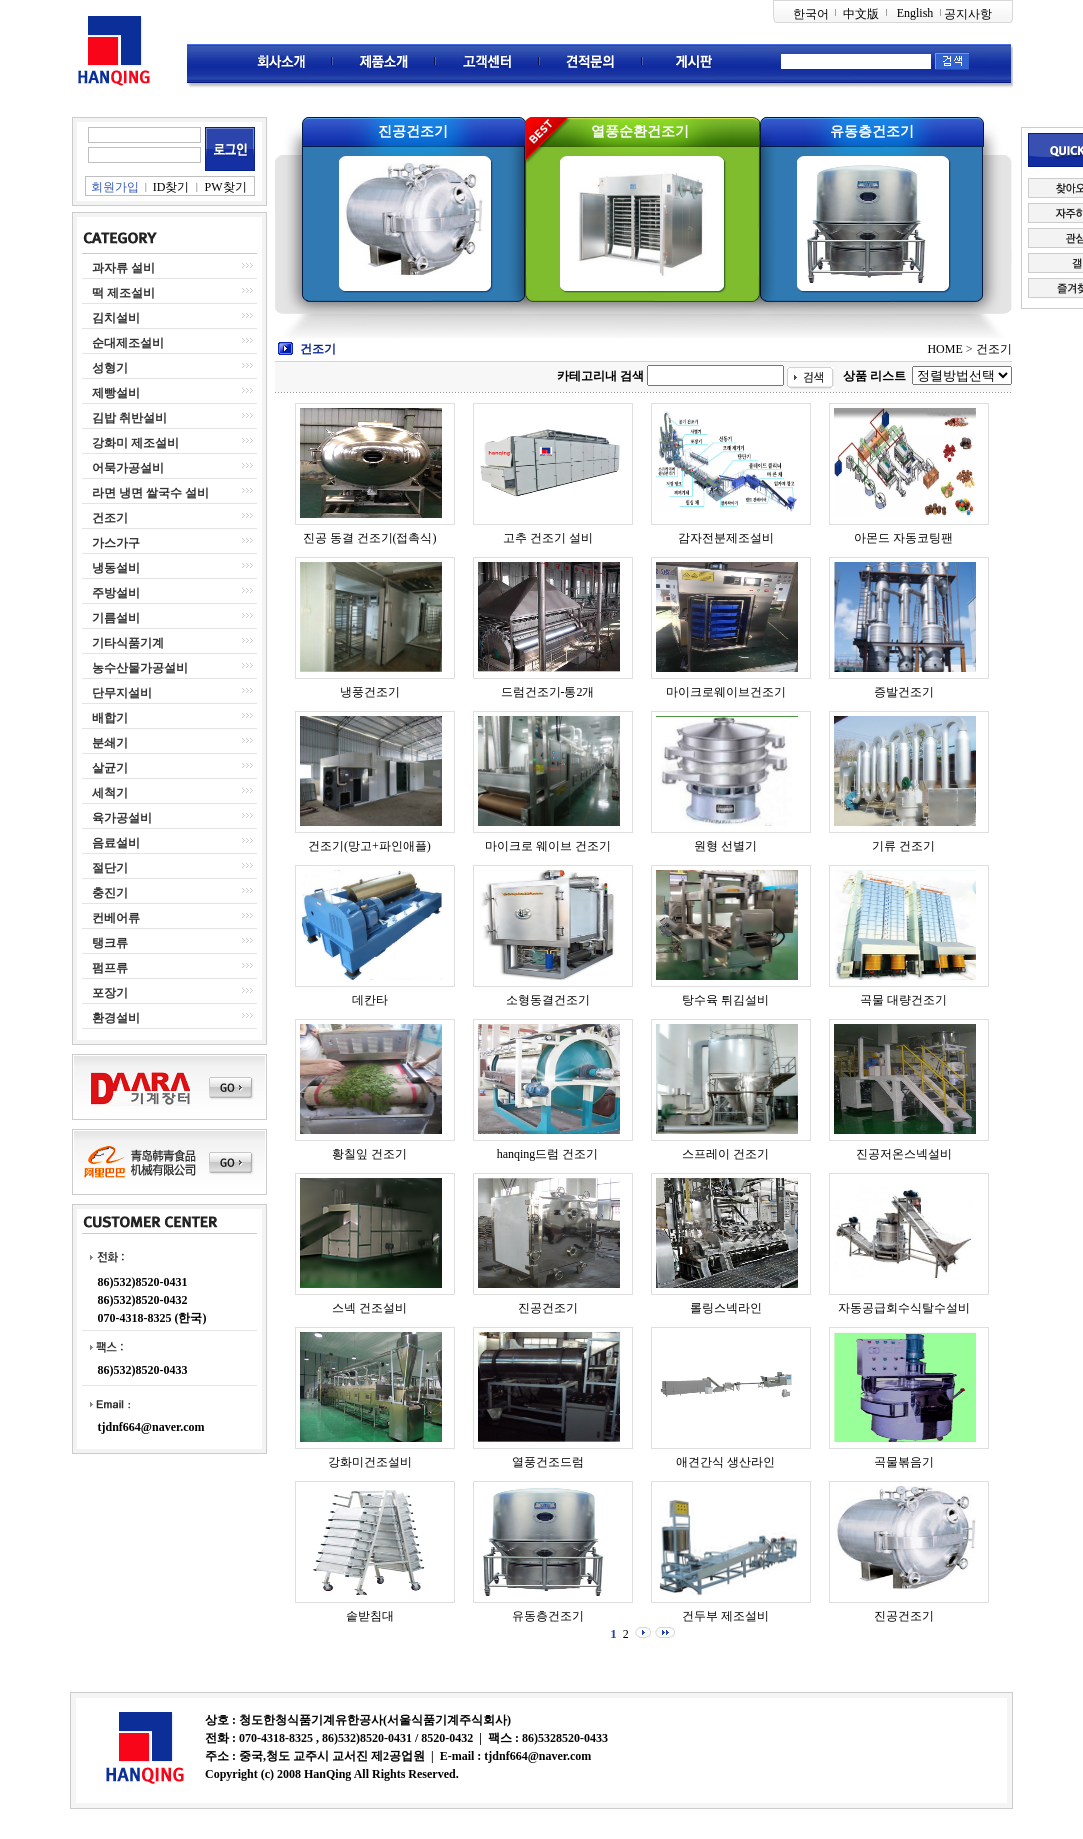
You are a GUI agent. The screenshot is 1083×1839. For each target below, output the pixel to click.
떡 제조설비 (123, 293)
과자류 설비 (123, 268)
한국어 (811, 14)
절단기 (110, 868)
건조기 (110, 518)
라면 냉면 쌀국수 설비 (150, 493)
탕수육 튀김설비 (725, 1000)
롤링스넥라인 (726, 1308)
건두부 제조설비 (725, 1616)
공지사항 (968, 14)
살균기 (110, 768)
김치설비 (116, 318)
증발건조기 (904, 692)
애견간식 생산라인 (725, 1462)
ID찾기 (171, 187)
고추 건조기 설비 (548, 538)
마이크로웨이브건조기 (726, 692)
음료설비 (116, 843)
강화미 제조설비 (135, 443)
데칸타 (370, 1000)
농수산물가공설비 (140, 668)
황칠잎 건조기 (369, 1154)
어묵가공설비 (128, 468)
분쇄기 (110, 743)
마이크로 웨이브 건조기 (548, 846)
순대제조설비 (128, 343)
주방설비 (116, 593)
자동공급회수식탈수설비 (904, 1308)
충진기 (110, 893)
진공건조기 (413, 131)
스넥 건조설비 (369, 1308)
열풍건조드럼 (548, 1462)
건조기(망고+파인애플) (369, 846)
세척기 (110, 793)
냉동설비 (116, 568)
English (915, 13)
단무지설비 (122, 693)
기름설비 (116, 618)
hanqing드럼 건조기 (548, 1154)
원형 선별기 (725, 846)
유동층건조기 (872, 131)
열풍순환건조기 (640, 131)
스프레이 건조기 (725, 1154)
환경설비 (116, 1018)
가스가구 (116, 543)
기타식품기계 (128, 643)
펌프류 (110, 968)
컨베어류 (116, 918)
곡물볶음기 (904, 1462)
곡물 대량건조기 (903, 1000)
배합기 (110, 718)
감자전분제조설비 (726, 538)
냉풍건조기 (370, 692)
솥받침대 (370, 1616)
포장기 (110, 993)
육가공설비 (122, 818)
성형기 (110, 368)
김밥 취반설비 (129, 418)
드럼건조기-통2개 (548, 692)
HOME (944, 349)
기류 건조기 (903, 846)
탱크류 (110, 943)
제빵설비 (116, 393)
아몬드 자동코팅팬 (903, 538)
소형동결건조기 (548, 1000)
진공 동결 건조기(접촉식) (370, 538)
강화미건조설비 (370, 1462)
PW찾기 (226, 187)
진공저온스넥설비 (904, 1154)
